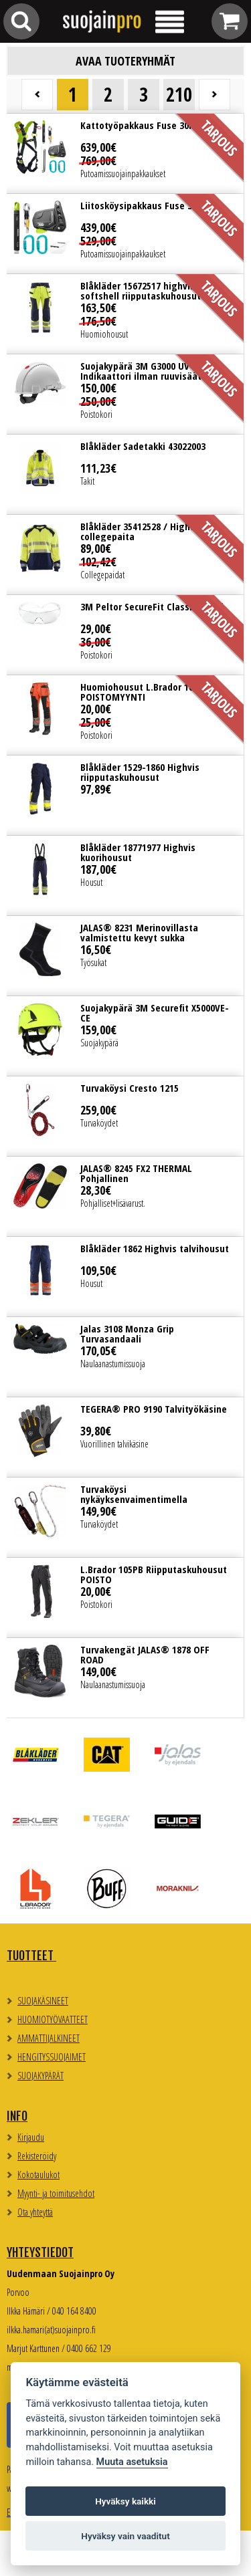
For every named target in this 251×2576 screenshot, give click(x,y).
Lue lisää (125, 153)
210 (179, 94)
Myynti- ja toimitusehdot (55, 2193)
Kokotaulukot (38, 2174)
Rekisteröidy (36, 2155)
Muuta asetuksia (132, 2462)
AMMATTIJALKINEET (48, 2038)
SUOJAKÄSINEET (42, 2000)
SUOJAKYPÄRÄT (40, 2075)
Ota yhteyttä (35, 2212)
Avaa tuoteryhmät (125, 61)
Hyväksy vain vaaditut (125, 2536)
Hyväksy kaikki (125, 2501)
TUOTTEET (31, 1955)
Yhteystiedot (40, 2252)
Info (17, 2116)
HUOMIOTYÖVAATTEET (52, 2019)
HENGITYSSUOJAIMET (51, 2057)
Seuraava (214, 94)
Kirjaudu (30, 2137)
